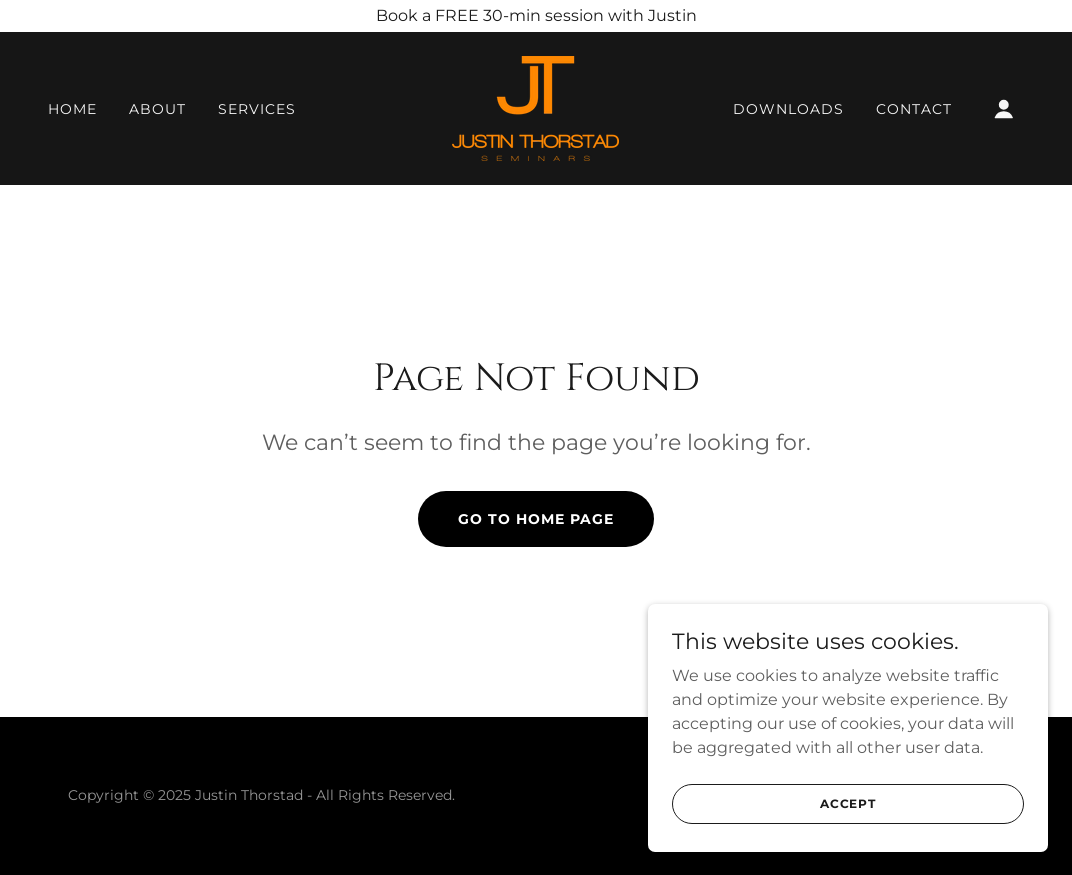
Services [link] (257, 109)
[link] (535, 107)
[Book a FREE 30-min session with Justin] (536, 16)
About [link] (157, 109)
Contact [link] (914, 109)
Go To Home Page (536, 519)
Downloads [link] (788, 109)
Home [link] (72, 109)
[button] (1004, 109)
